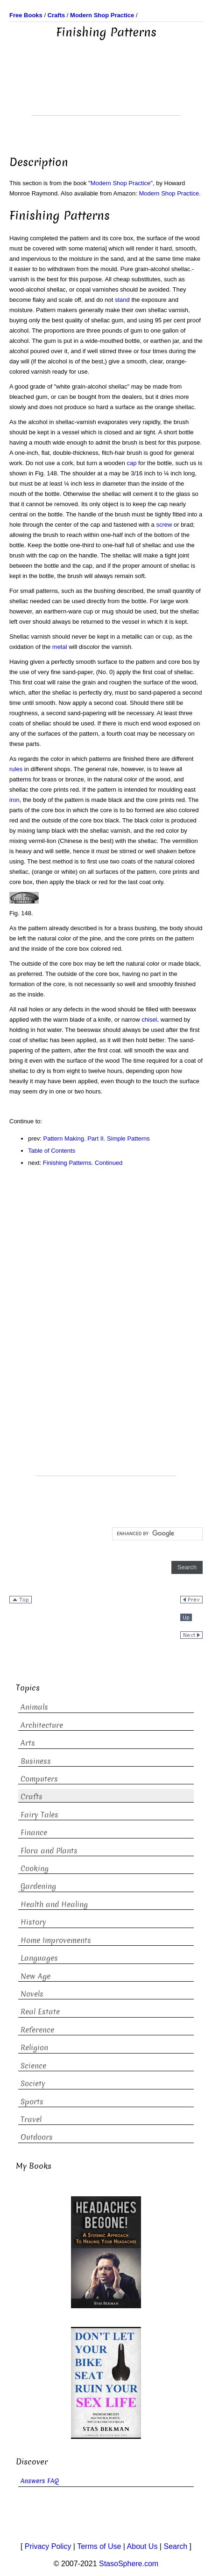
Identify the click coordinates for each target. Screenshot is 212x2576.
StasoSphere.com (128, 2564)
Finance (34, 1833)
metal (59, 646)
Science (33, 2066)
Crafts (31, 1797)
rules (15, 769)
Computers (39, 1779)
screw (164, 524)
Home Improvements (56, 1940)
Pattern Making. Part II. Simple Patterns (96, 1138)
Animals (34, 1707)
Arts (28, 1743)
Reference (37, 2030)
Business (36, 1761)
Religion (34, 2048)
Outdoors (37, 2137)
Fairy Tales (39, 1815)
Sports (32, 2102)
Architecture (42, 1725)
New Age (35, 1976)
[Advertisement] (106, 92)
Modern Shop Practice (121, 183)
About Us (142, 2546)
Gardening (38, 1886)
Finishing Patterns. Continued (83, 1162)
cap (131, 463)
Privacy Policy (48, 2546)
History (33, 1922)
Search (175, 2546)
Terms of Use (99, 2546)
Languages (39, 1958)
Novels (32, 1994)
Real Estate (40, 2012)
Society (33, 2084)
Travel (31, 2119)
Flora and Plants (49, 1851)
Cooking (35, 1868)
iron (14, 799)
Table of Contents (51, 1150)
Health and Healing (54, 1904)
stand (122, 299)
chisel (149, 1019)
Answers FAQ (40, 2481)
